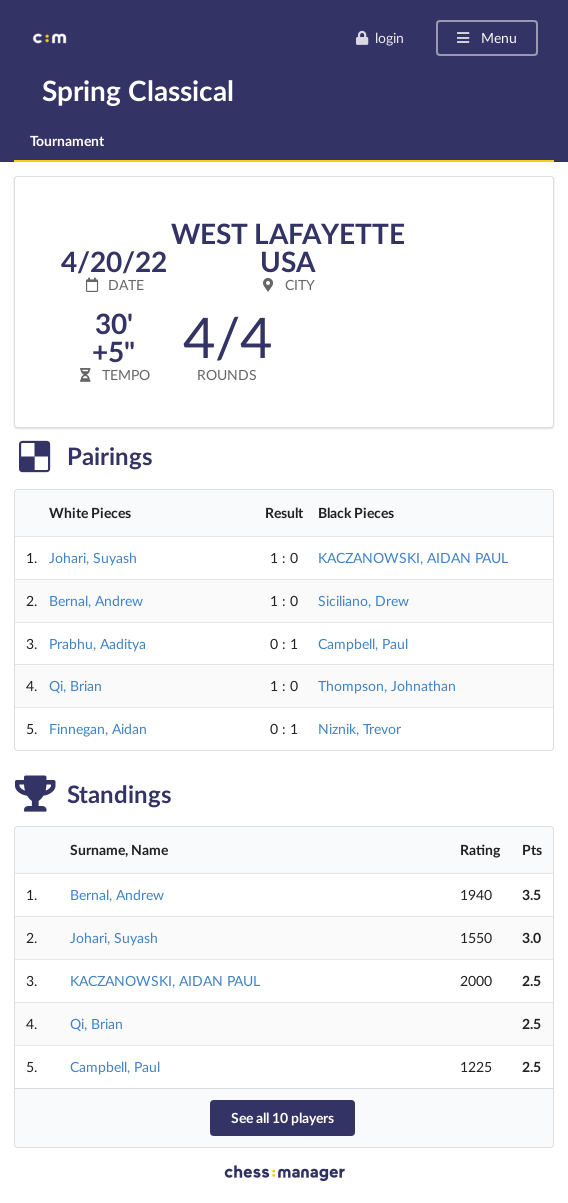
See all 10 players (282, 1117)
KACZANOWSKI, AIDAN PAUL (413, 557)
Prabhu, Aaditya (97, 643)
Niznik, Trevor (359, 728)
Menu (485, 37)
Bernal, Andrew (96, 600)
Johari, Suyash (93, 557)
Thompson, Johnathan (387, 685)
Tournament (67, 140)
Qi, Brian (75, 685)
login (379, 37)
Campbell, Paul (363, 643)
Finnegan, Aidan (98, 728)
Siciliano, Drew (363, 600)
